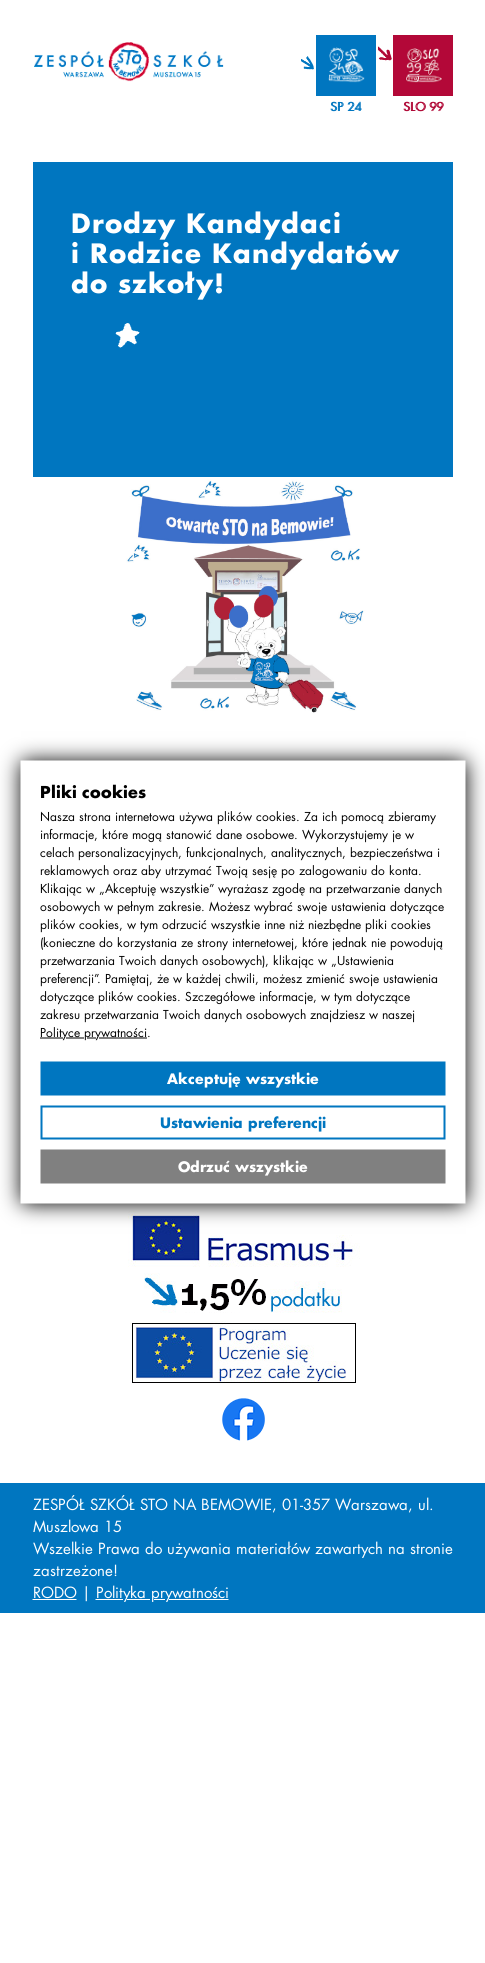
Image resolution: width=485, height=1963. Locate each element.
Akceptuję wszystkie (243, 1077)
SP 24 (345, 106)
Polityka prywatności (162, 1592)
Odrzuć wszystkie (243, 1165)
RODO (55, 1592)
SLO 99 (423, 106)
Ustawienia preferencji (243, 1121)
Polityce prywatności (93, 1031)
